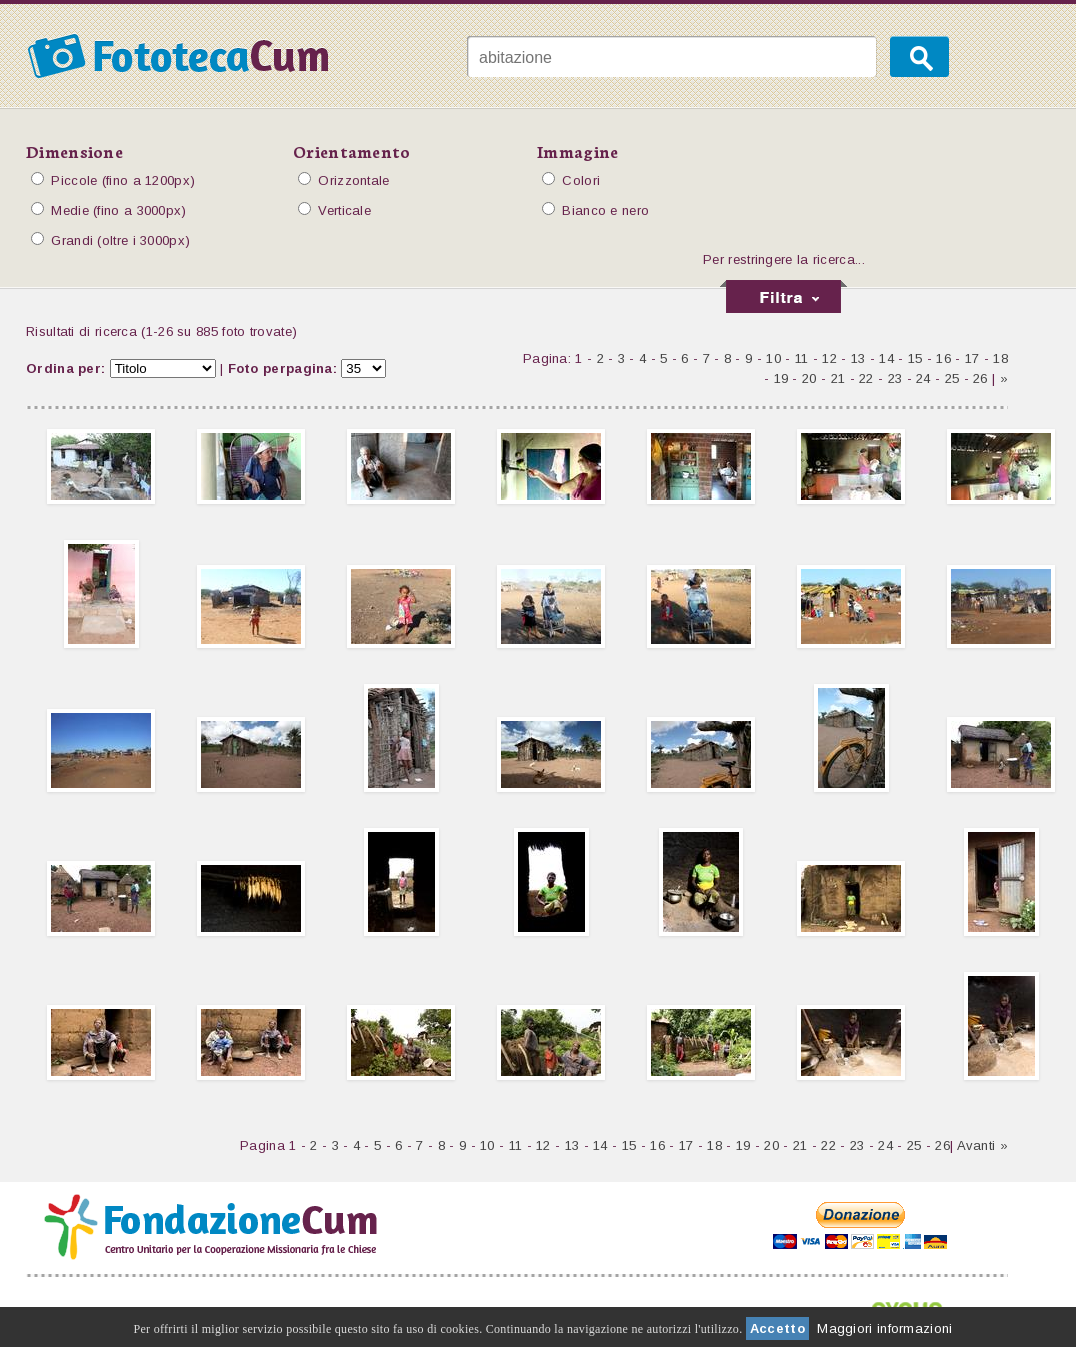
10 (773, 358)
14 (886, 358)
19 (781, 378)
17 (972, 358)
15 (915, 358)
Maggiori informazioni (884, 1328)
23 (895, 378)
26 (980, 378)
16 (943, 358)
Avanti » (982, 1145)
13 (858, 358)
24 (923, 378)
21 (838, 378)
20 (809, 378)
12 (829, 358)
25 (952, 378)
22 (866, 378)
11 (802, 358)
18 (1000, 358)
